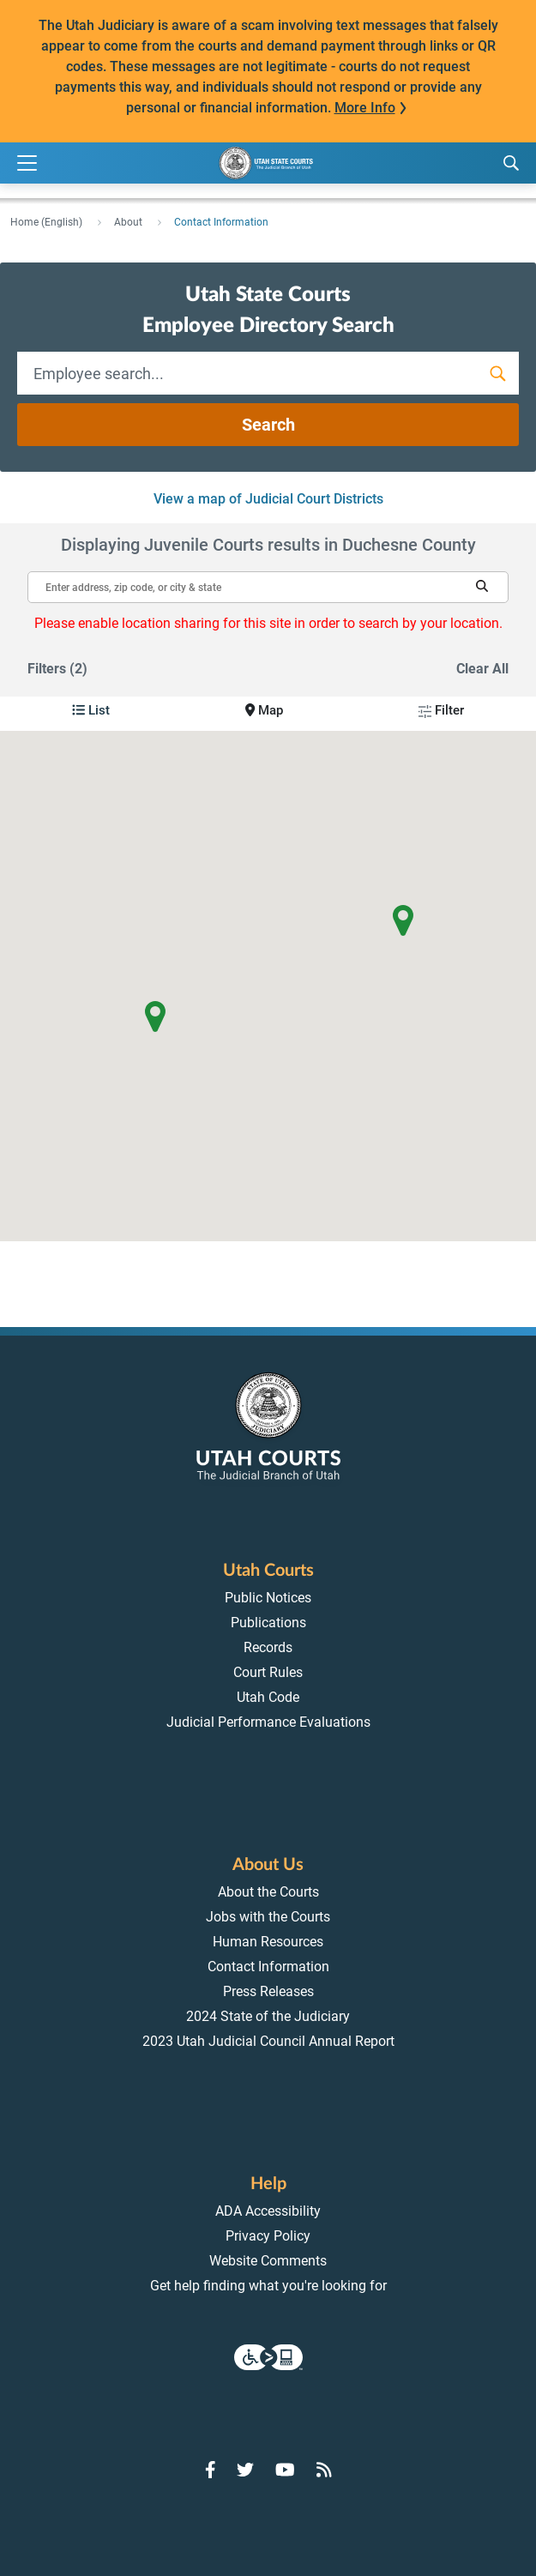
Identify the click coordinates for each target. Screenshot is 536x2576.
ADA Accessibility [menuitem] (268, 2211)
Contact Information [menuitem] (268, 1966)
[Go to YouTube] (285, 2469)
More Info (364, 108)
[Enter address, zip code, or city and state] (268, 580)
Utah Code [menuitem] (268, 1697)
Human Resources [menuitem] (268, 1942)
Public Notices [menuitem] (268, 1598)
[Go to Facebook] (210, 2469)
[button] (482, 586)
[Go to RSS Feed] (324, 2469)
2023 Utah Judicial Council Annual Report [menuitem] (268, 2041)
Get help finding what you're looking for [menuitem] (268, 2285)
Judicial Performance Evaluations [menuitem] (268, 1722)
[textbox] (268, 587)
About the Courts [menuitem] (268, 1892)
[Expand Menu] (27, 163)
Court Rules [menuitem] (268, 1672)
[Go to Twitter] (245, 2469)
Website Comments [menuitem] (268, 2261)
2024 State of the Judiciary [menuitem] (268, 2016)
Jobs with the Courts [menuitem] (268, 1917)
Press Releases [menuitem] (268, 1991)
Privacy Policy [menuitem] (268, 2236)
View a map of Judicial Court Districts (268, 499)
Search (268, 424)
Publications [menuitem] (268, 1622)
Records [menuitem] (268, 1647)
